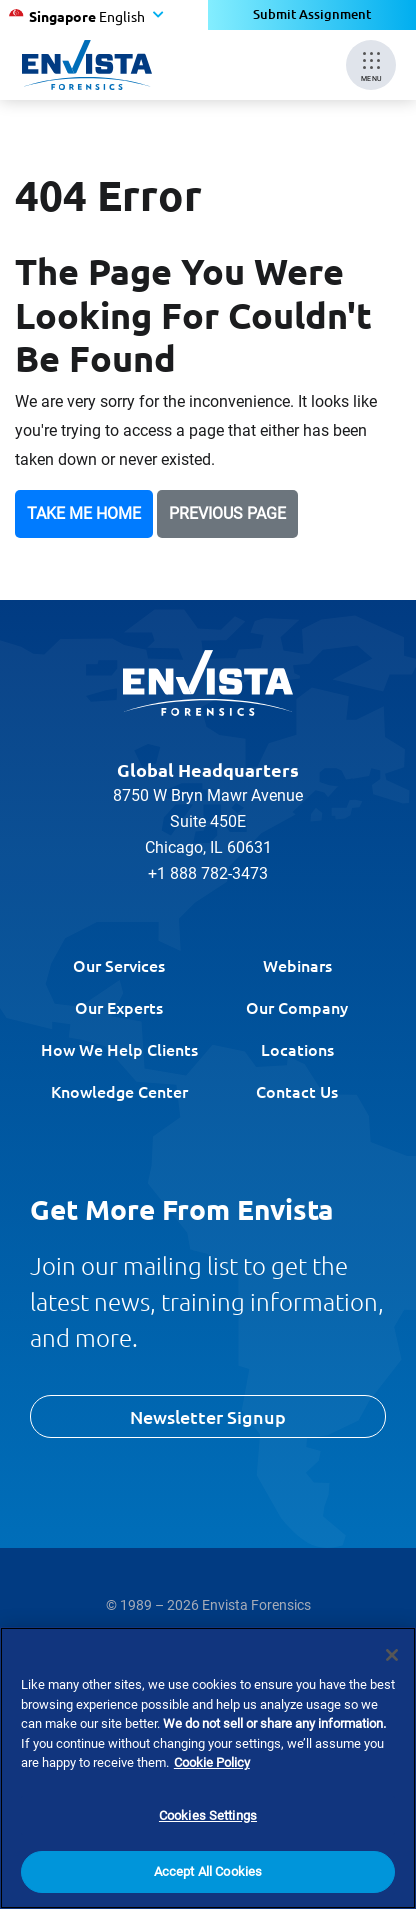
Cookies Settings (208, 1815)
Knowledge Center (119, 1091)
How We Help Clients (119, 1049)
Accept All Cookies (208, 1871)
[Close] (392, 1655)
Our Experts (119, 1007)
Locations (297, 1049)
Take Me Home (84, 513)
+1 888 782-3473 (208, 873)
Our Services (119, 965)
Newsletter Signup (208, 1416)
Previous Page (227, 513)
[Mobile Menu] (371, 65)
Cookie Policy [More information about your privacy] (212, 1762)
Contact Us (297, 1091)
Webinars (297, 965)
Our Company (297, 1007)
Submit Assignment (312, 14)
